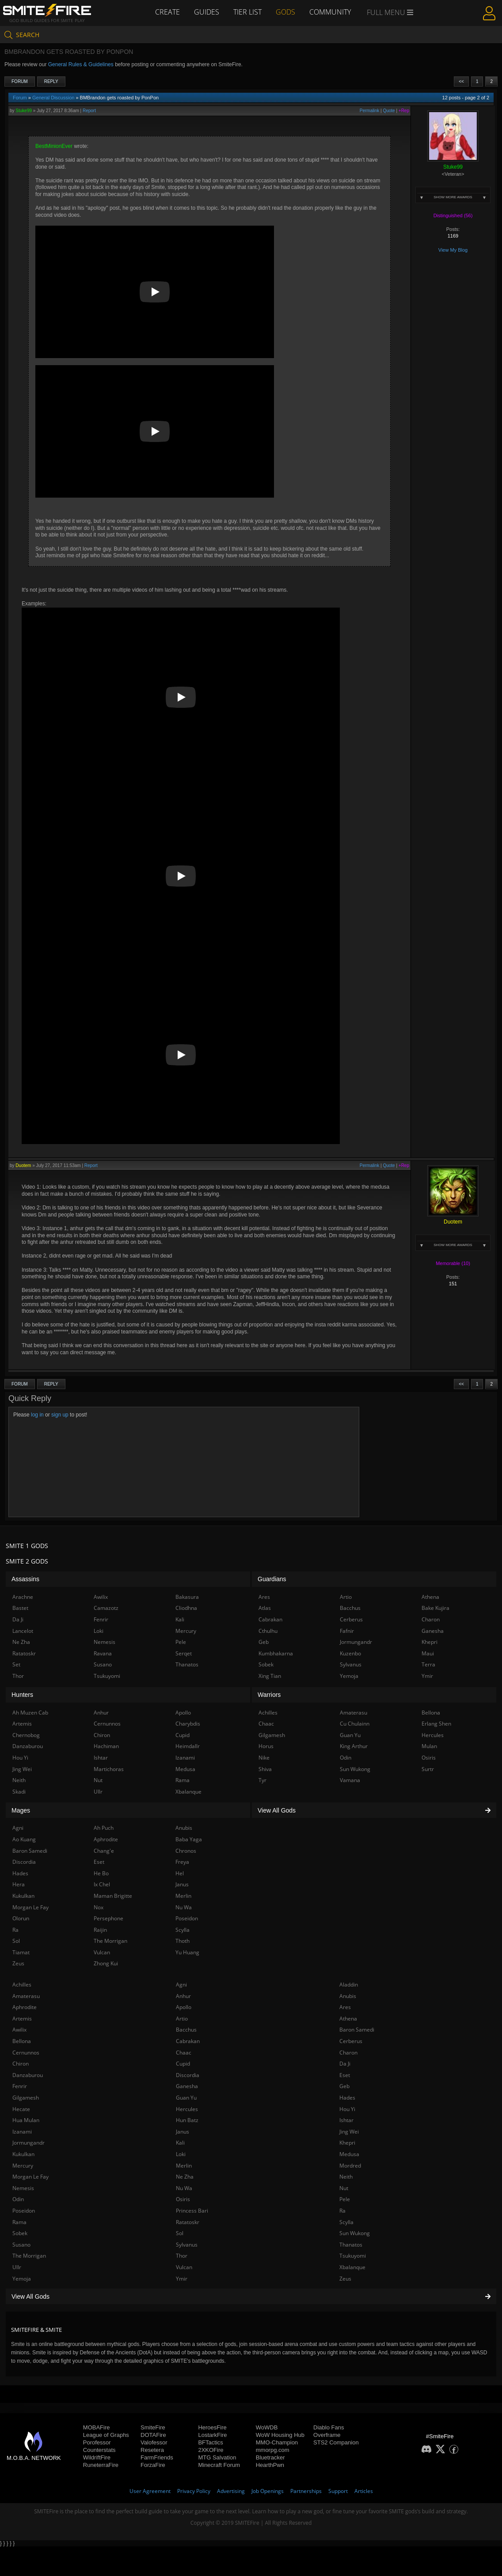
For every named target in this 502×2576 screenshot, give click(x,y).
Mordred (350, 2165)
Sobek (19, 2233)
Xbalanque (352, 2267)
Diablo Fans (328, 2427)
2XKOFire (210, 2450)
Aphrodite (24, 2007)
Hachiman (106, 1746)
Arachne (22, 1597)
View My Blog (453, 250)
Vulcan (184, 2267)
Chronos (185, 1851)
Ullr (16, 2267)
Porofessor (97, 2442)
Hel (179, 1873)
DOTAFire (153, 2435)
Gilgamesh (25, 2097)
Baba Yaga (188, 1839)
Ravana (103, 1653)
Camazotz (106, 1608)
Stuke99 (23, 110)
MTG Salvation (217, 2457)
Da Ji (344, 2063)
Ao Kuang (24, 1839)
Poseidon (23, 2210)
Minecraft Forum (219, 2465)
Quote (389, 110)
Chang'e (104, 1851)
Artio (182, 2018)
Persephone (108, 1918)
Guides (206, 12)
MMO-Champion (277, 2442)
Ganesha (187, 2086)
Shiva (265, 1769)
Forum (19, 81)
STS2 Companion (336, 2442)
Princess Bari (192, 2210)
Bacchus (186, 2029)
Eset (344, 2075)
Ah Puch (104, 1828)
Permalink (369, 110)
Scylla (346, 2222)
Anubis (347, 1996)
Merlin (184, 2165)
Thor (181, 2255)
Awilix (19, 2029)
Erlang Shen (436, 1723)
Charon (348, 2052)
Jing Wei (349, 2131)
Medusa (349, 2154)
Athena (348, 2018)
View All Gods (251, 2296)
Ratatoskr (187, 2222)
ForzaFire (153, 2465)
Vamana (350, 1780)
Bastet (20, 1608)
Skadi (19, 1791)
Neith (346, 2176)
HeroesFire (212, 2427)
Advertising (231, 2491)
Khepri (347, 2142)
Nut (343, 2188)
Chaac (183, 2052)
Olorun (20, 1918)
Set (16, 1664)
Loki (181, 2154)
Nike (264, 1757)
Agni (181, 1984)
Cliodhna (186, 1608)
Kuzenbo (350, 1653)
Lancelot (22, 1631)
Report (89, 110)
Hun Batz (187, 2120)
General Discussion (53, 97)
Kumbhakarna (276, 1653)
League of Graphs (106, 2435)
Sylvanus (187, 2244)
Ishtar (346, 2120)
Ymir (181, 2278)
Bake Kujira (435, 1608)
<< (461, 81)
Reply (51, 81)
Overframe (326, 2435)
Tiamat (21, 1952)
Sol (179, 2233)
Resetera (152, 2450)
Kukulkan (23, 2154)
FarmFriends (157, 2457)
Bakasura (187, 1597)
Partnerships (306, 2491)
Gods (285, 12)
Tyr (262, 1780)
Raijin (100, 1930)
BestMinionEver (53, 146)
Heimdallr (187, 1746)
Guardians (272, 1579)
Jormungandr (28, 2142)
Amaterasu (26, 1996)
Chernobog (26, 1735)
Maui (428, 1653)
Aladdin (348, 1984)
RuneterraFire (100, 2465)
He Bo (101, 1873)
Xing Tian (270, 1676)
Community (330, 12)
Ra (342, 2210)
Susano (21, 2244)
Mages (20, 1810)
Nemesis (23, 2188)
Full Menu (390, 12)
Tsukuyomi (352, 2255)
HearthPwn (270, 2465)
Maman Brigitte (113, 1896)
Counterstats (99, 2450)
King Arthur (354, 1746)
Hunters (22, 1694)
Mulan (429, 1746)
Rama (19, 2222)
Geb (344, 2086)
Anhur (183, 1996)
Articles (363, 2491)
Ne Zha (185, 2176)
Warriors (269, 1694)
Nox (98, 1907)
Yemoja (21, 2278)
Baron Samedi (356, 2029)
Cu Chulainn (354, 1723)
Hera (18, 1884)
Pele (344, 2199)
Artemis (22, 2018)
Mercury (22, 2165)
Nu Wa (184, 2188)
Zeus (345, 2278)
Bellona (21, 2041)
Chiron (20, 2063)
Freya (182, 1862)
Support (338, 2491)
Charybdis (187, 1723)
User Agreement (150, 2491)
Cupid (183, 2063)
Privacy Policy (193, 2491)
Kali (180, 2142)
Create (167, 12)
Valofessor (154, 2442)
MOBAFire (96, 2427)
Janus (182, 2131)
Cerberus (350, 2041)
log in (37, 1415)
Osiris (183, 2199)
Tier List (247, 12)
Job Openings (267, 2491)
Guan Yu (186, 2097)
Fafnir (347, 1631)
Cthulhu (268, 1631)
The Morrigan (29, 2255)
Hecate (21, 2109)
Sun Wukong (354, 2233)
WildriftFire (96, 2457)
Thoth (182, 1941)
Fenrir (19, 2086)
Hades (347, 2097)
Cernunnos (25, 2052)
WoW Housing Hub (280, 2435)
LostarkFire (212, 2435)
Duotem (23, 1165)
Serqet (183, 1653)
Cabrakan (188, 2041)
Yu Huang (187, 1952)
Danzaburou (27, 2075)
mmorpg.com (272, 2450)
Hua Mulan (25, 2120)
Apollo (183, 2007)
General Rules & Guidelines (81, 64)
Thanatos (350, 2244)
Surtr (428, 1769)
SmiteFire (153, 2427)
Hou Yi (347, 2109)
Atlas (265, 1608)
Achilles (21, 1984)
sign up (59, 1415)
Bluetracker (270, 2457)
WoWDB (267, 2427)
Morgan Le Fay (30, 2176)
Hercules (187, 2109)
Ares (345, 2007)
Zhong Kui (106, 1963)
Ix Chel (102, 1884)
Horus (266, 1746)
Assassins (25, 1579)
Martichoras (109, 1769)
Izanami (22, 2131)
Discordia (187, 2075)
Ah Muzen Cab (30, 1712)
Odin (18, 2199)
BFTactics (210, 2442)
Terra (428, 1664)
